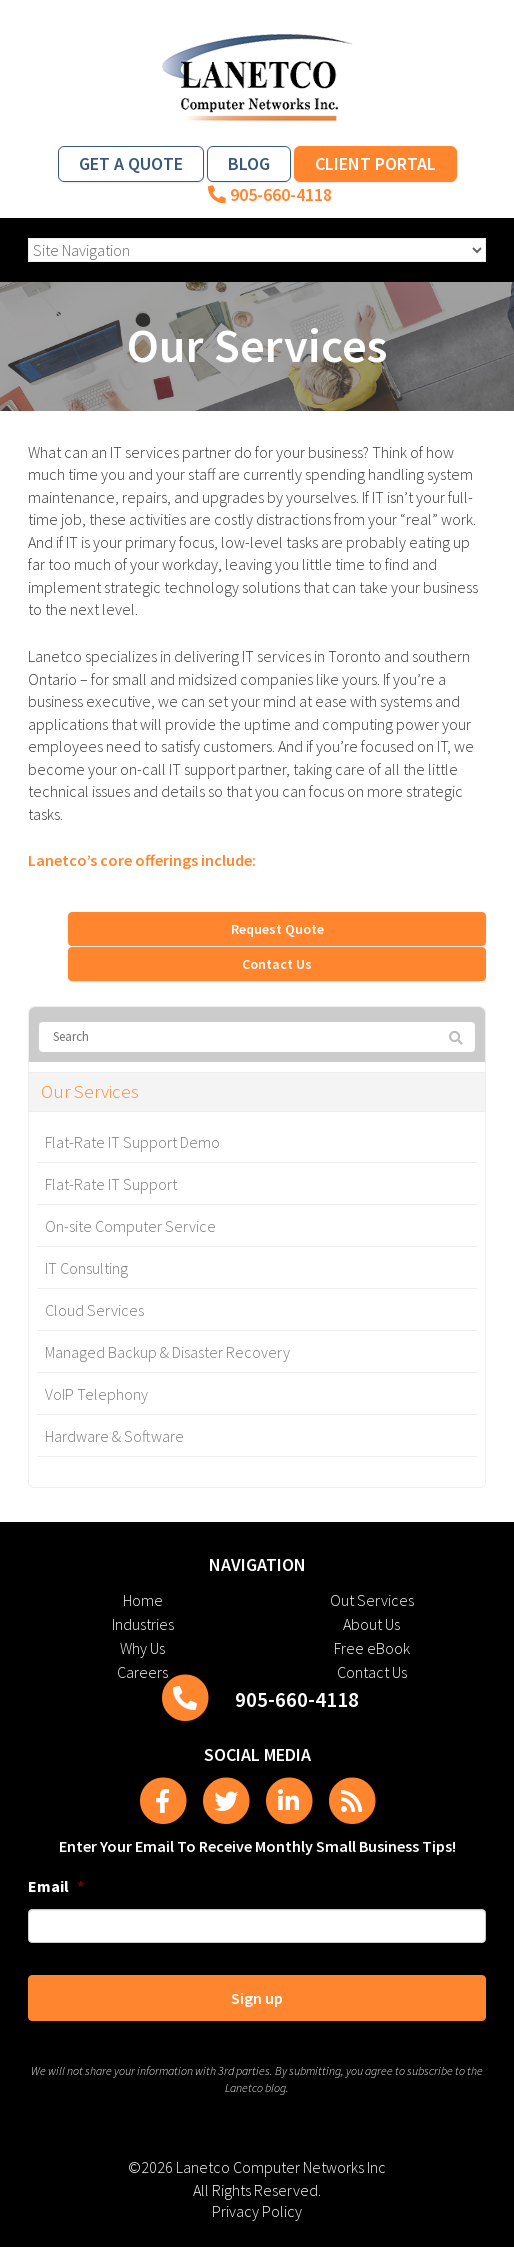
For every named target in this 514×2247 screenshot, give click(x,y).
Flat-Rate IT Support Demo (132, 1142)
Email (56, 1886)
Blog (249, 163)
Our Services (90, 1091)
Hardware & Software (114, 1436)
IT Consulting (86, 1268)
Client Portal (375, 163)
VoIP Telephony (96, 1394)
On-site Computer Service (130, 1226)
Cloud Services (94, 1310)
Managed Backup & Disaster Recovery (167, 1352)
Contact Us (277, 964)
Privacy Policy (257, 2211)
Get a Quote (131, 163)
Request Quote (277, 929)
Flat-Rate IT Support (111, 1184)
